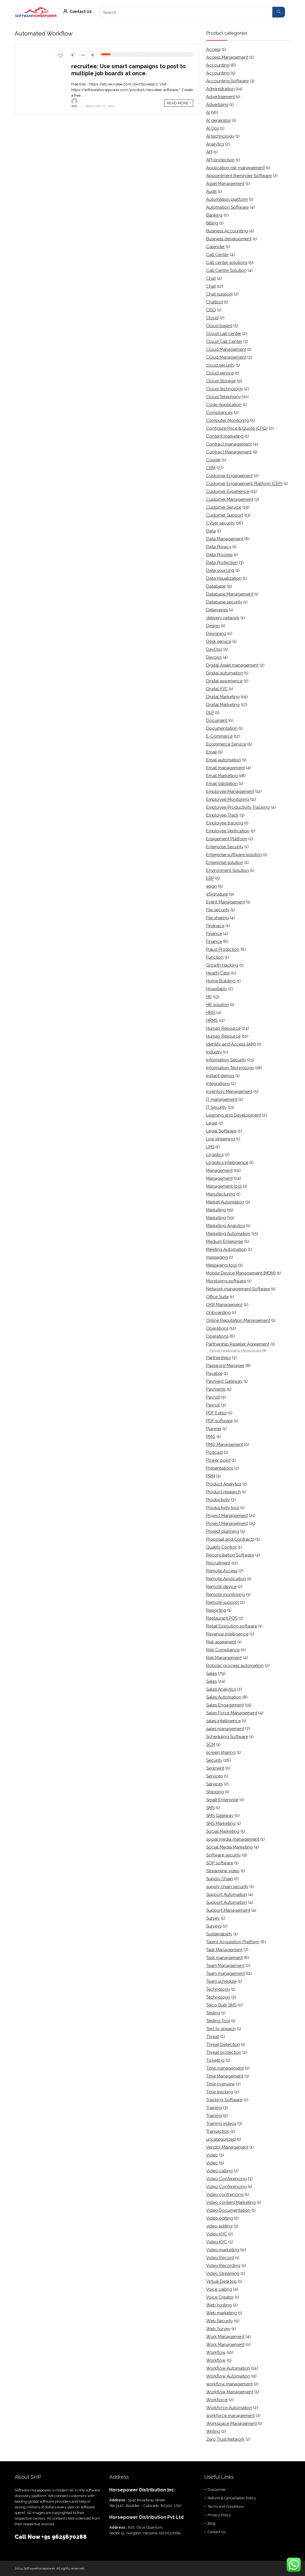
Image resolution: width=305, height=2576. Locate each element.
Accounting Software (227, 80)
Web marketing (221, 2312)
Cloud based (219, 325)
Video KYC (216, 2234)
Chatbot (214, 302)
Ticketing (215, 2060)
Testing (213, 2012)
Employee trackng (224, 823)
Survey (213, 1918)
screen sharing (220, 1752)
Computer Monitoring (227, 420)
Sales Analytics (221, 1689)
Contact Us (77, 11)
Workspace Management (231, 2423)
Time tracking (219, 2091)
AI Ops (212, 128)
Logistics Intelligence (227, 1162)
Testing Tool (218, 2020)
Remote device (221, 1586)
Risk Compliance (223, 1649)
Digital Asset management (232, 665)
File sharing (217, 917)
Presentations (219, 1468)
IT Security (216, 1107)
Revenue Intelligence (227, 1634)
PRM (210, 1476)
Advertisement (220, 96)
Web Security (219, 2320)
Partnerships (218, 1357)
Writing (213, 2431)
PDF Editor (216, 1412)
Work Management (225, 2336)
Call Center (217, 254)
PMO (210, 1436)
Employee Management (230, 791)
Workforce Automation (229, 2407)
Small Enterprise (222, 1799)
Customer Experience (227, 491)
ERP (210, 878)
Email (211, 752)
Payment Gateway (224, 1381)
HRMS (212, 1020)
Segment (215, 1768)
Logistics (215, 1154)
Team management (225, 1973)
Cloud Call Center (224, 341)
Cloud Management (226, 349)
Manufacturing (220, 1194)
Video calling (219, 2170)
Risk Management (224, 1657)
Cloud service (220, 373)
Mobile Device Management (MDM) (241, 1273)
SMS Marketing (220, 1823)
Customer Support (224, 515)
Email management (225, 767)
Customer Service (223, 507)
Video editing (219, 2218)
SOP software (219, 1862)
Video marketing (222, 2249)
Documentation (221, 728)
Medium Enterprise (224, 1241)
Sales (211, 1673)
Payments (216, 1389)
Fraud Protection (222, 949)
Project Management (227, 1515)
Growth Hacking (222, 965)
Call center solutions (226, 262)
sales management (225, 1728)
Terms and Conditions (226, 2506)
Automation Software (227, 207)
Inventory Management (229, 1091)
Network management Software (238, 1288)
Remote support (222, 1602)
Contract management (229, 444)
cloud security (220, 365)
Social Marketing (222, 1831)
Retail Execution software (231, 1626)
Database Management (229, 594)
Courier (213, 459)
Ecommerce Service (226, 744)
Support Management (228, 1910)
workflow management (229, 2384)
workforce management (230, 2415)
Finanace (215, 925)
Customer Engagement (229, 475)
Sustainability (219, 1934)
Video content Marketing (231, 2202)
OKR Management (224, 1304)
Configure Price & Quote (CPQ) (237, 428)
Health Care (218, 973)
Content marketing (225, 436)
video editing (219, 2226)
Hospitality (216, 988)
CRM (210, 467)
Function (215, 957)
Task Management (224, 1949)
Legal (211, 1123)
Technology (218, 1989)
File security (218, 909)
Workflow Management (229, 2391)
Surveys (214, 1926)
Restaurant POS (221, 1618)
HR (209, 996)
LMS (210, 1146)
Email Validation (222, 783)
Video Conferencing (226, 2178)
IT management (221, 1099)
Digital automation (224, 673)
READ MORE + (179, 103)
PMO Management (224, 1444)
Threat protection (223, 2052)
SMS (210, 1807)
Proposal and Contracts (230, 1539)
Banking (214, 215)
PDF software (219, 1420)
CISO (211, 309)
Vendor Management (227, 2147)
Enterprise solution (224, 862)
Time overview (220, 2084)
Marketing (216, 1209)
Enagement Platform (226, 838)
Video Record (220, 2257)
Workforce (217, 2399)
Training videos (221, 2123)
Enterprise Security (224, 846)
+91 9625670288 (64, 2536)
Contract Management (228, 452)
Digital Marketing (223, 696)
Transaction (218, 2131)
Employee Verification (228, 830)
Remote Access (221, 1570)
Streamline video (223, 1870)
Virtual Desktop (221, 2281)
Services (214, 1776)
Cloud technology (224, 388)
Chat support (219, 294)
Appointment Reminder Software (239, 175)
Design (213, 625)
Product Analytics (223, 1484)
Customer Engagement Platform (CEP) (244, 483)
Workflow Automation (228, 2368)
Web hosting (219, 2305)
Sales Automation (223, 1697)
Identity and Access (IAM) (231, 1044)
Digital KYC (217, 688)
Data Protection (222, 562)
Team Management (225, 1965)
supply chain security (227, 1886)
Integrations (218, 1083)
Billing (212, 223)
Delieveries (217, 609)
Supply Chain (219, 1878)
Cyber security (220, 523)
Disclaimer (217, 2489)
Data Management (224, 538)
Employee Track (222, 815)
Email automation (223, 759)
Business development (228, 238)
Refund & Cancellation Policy (232, 2498)
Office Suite (217, 1296)
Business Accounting (227, 230)
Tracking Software (224, 2099)
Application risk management (235, 167)
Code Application (224, 404)
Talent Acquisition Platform (232, 1941)
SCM (210, 1744)
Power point (218, 1460)
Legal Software (221, 1130)
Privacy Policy (219, 2515)
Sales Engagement (225, 1705)
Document (216, 720)
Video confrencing (225, 2194)
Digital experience (224, 680)
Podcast (214, 1452)
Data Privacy (218, 546)
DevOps (214, 649)
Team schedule (221, 1981)
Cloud (212, 317)
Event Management (225, 902)
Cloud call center (223, 333)
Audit (211, 191)
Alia (74, 103)
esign (211, 886)
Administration (220, 88)
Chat (211, 278)
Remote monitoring (225, 1594)
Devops (214, 657)
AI (208, 112)
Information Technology (230, 1067)
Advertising (217, 104)
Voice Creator (220, 2297)
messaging (217, 1257)
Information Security (226, 1059)
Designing (216, 633)
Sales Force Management (231, 1712)
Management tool (224, 1186)
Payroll (213, 1397)
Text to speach (221, 2028)
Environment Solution (227, 870)
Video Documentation (228, 2210)
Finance (214, 933)
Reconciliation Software (230, 1555)
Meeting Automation (226, 1249)
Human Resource (223, 1028)
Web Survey (218, 2328)
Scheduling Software (227, 1736)
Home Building (220, 980)
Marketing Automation (228, 1233)
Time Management (224, 2076)
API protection (220, 159)
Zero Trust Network (225, 2439)
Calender (215, 246)
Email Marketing (222, 775)
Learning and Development (233, 1115)
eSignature (217, 894)
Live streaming (220, 1138)
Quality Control (221, 1547)
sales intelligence (223, 1720)
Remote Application (226, 1578)
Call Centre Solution (226, 270)
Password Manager (225, 1365)
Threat (212, 2036)
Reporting (216, 1610)
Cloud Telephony (223, 396)
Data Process (219, 554)
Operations (217, 1328)
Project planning (222, 1531)
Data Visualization (224, 578)
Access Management (227, 57)
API (209, 152)
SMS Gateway (219, 1815)
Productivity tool (222, 1507)
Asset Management (225, 183)
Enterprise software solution (234, 854)
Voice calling (219, 2289)
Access (213, 49)
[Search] (278, 12)
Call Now (28, 2536)
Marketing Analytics (225, 1225)
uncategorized (221, 2139)
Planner (213, 1428)
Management (219, 1170)
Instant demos (220, 1075)
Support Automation (226, 1894)
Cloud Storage (221, 380)
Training (214, 2107)
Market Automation (225, 1202)
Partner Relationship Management (236, 1350)
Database (216, 586)
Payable (214, 1373)
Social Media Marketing (229, 1847)
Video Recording (223, 2265)
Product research (223, 1491)
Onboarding (218, 1312)
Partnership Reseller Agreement (237, 1344)
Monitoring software (226, 1280)
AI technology (220, 136)
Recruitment (218, 1562)
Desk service (218, 641)
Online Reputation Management (238, 1320)
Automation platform (227, 199)
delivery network (222, 617)
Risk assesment (221, 1641)
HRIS (210, 1012)
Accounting (218, 65)
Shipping (215, 1791)
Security (214, 1760)
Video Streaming (222, 2273)
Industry (214, 1052)
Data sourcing (220, 570)
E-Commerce (219, 736)
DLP (210, 712)
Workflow (216, 2352)
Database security (224, 602)
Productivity (218, 1499)
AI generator (218, 120)
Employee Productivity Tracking (238, 807)
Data (211, 530)
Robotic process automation (235, 1665)
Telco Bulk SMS (221, 2005)
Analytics (215, 144)
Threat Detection (223, 2044)
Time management (225, 2068)
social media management (232, 1839)
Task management (224, 1957)
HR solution (217, 1004)
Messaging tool (221, 1265)
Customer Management (229, 499)
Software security (223, 1855)
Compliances (219, 412)
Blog (211, 2523)
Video (212, 2155)
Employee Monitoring (227, 799)
